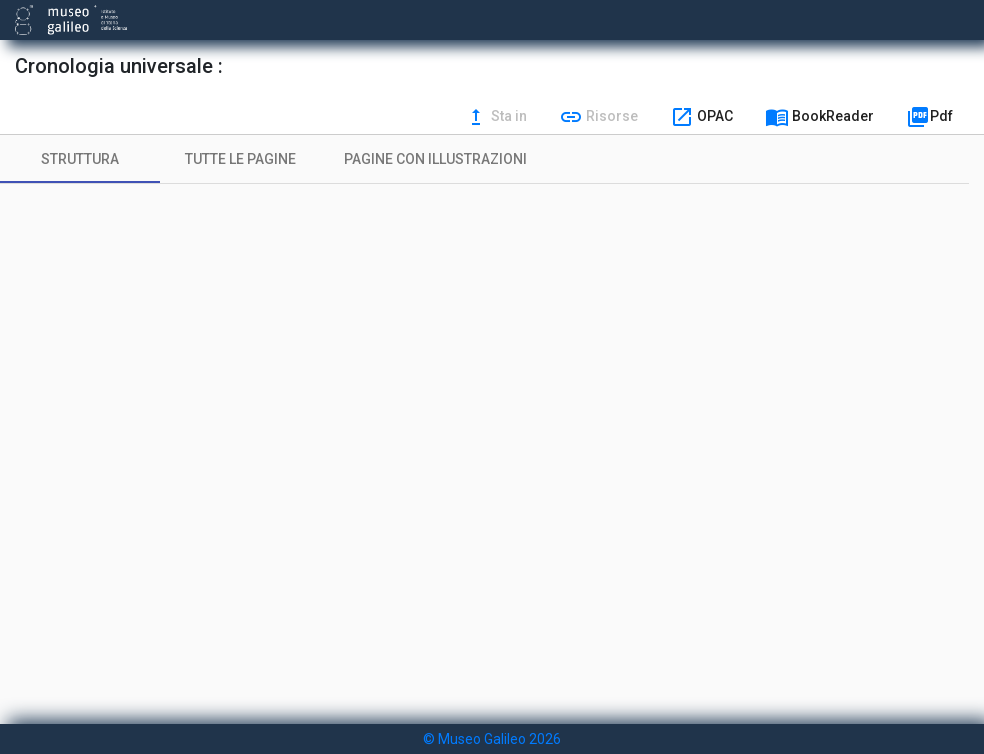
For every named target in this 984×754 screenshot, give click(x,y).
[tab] (80, 159)
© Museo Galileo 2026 (492, 739)
